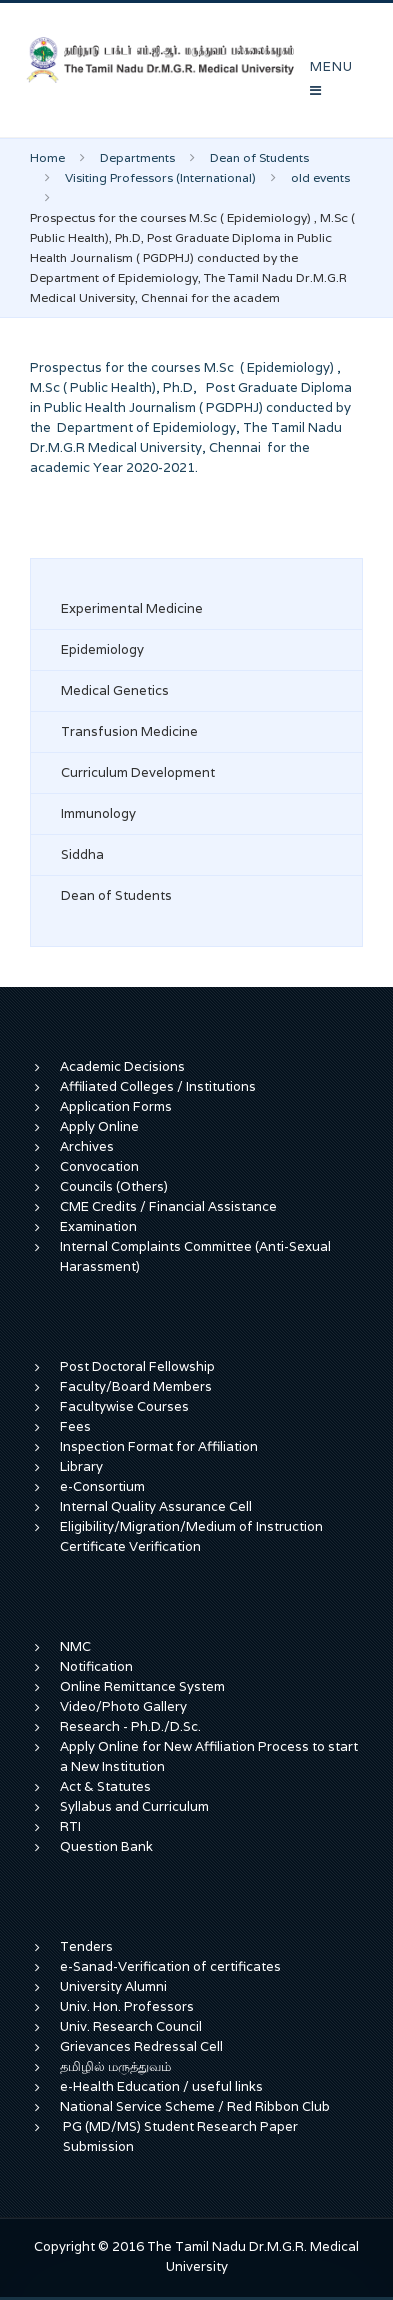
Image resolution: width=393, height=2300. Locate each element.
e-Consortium (102, 1486)
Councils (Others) (114, 1186)
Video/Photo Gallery (123, 1706)
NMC (75, 1646)
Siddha (82, 854)
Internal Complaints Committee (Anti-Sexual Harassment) (195, 1256)
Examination (98, 1226)
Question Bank (106, 1846)
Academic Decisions (122, 1066)
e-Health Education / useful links (161, 2086)
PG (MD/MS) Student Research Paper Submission (180, 2136)
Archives (87, 1146)
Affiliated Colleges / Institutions (158, 1086)
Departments (137, 157)
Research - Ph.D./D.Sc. (130, 1726)
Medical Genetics (115, 690)
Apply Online (99, 1126)
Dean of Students (259, 157)
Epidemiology (102, 649)
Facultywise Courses (124, 1406)
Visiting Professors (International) (160, 177)
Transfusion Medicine (129, 731)
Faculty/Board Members (136, 1386)
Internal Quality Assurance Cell (156, 1506)
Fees (75, 1426)
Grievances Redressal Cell (141, 2046)
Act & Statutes (105, 1786)
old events (320, 177)
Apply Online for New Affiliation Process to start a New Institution (209, 1756)
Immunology (98, 813)
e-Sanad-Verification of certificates (170, 1966)
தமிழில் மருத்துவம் (115, 2066)
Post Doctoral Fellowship (137, 1366)
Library (81, 1466)
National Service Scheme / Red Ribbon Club (195, 2106)
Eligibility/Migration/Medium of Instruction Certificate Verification (191, 1536)
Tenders (86, 1946)
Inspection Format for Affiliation (159, 1446)
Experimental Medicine (132, 608)
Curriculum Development (138, 772)
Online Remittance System (142, 1686)
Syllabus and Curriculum (134, 1806)
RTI (70, 1826)
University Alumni (113, 1986)
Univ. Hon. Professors (127, 2006)
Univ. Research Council (131, 2026)
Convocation (99, 1166)
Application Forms (116, 1106)
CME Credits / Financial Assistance (168, 1206)
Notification (96, 1666)
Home (47, 157)
